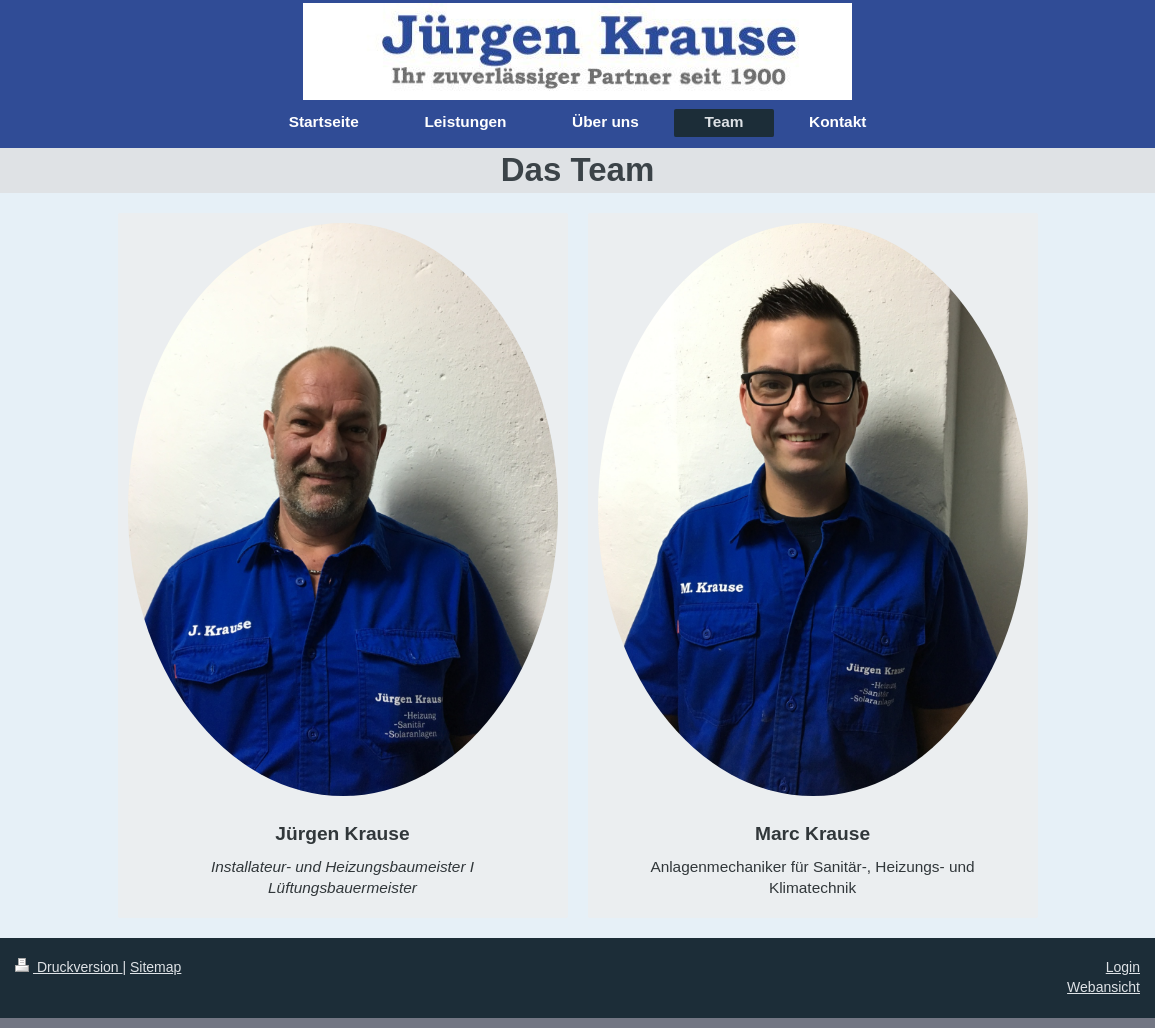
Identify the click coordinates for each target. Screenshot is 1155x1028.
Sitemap (155, 967)
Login (1123, 967)
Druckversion (68, 967)
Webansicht (1103, 987)
